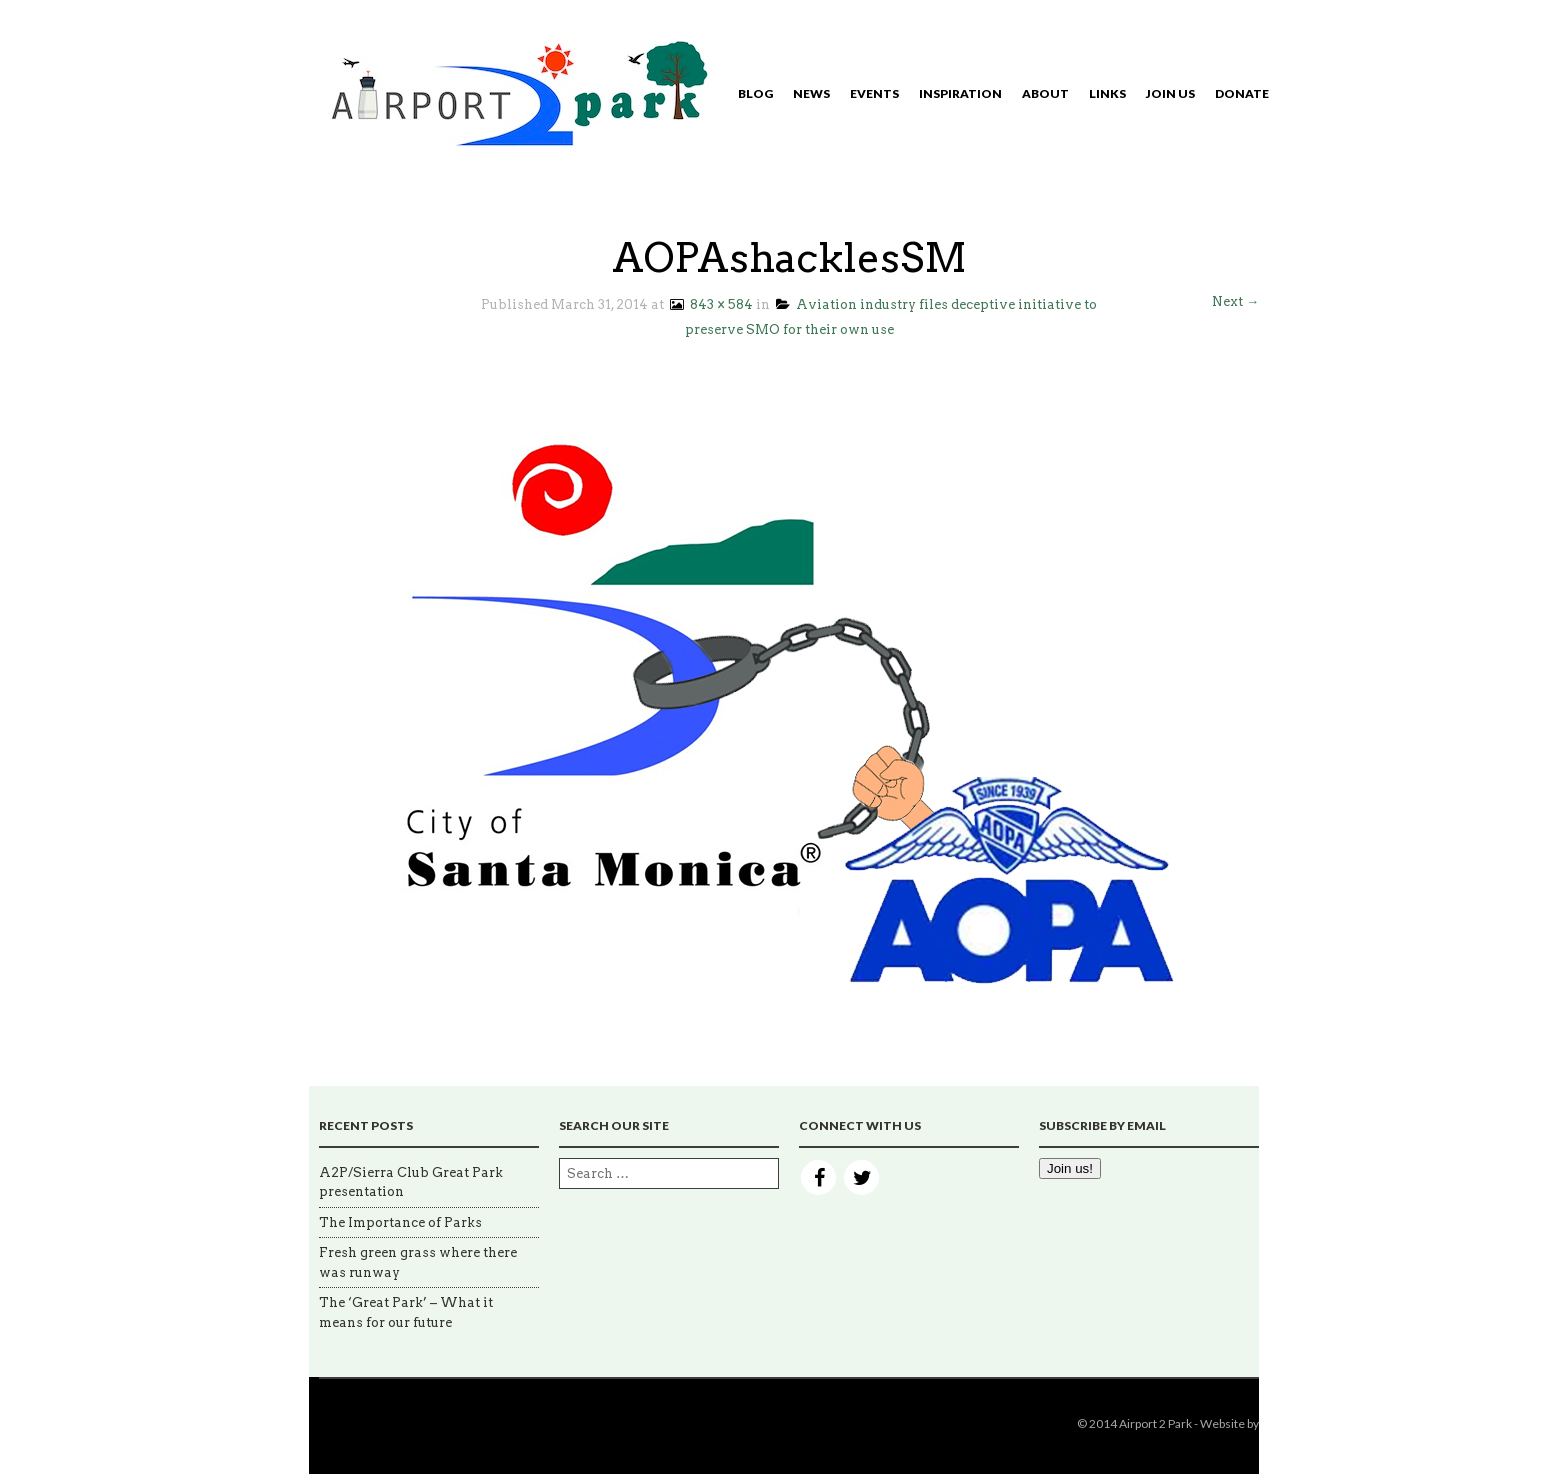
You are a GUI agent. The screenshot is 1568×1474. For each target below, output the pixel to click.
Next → (1235, 301)
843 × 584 (710, 304)
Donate (1242, 93)
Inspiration (960, 93)
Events (874, 93)
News (811, 93)
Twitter (861, 1177)
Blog (755, 93)
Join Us (1170, 93)
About (1045, 93)
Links (1107, 93)
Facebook (818, 1177)
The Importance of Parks (400, 1222)
